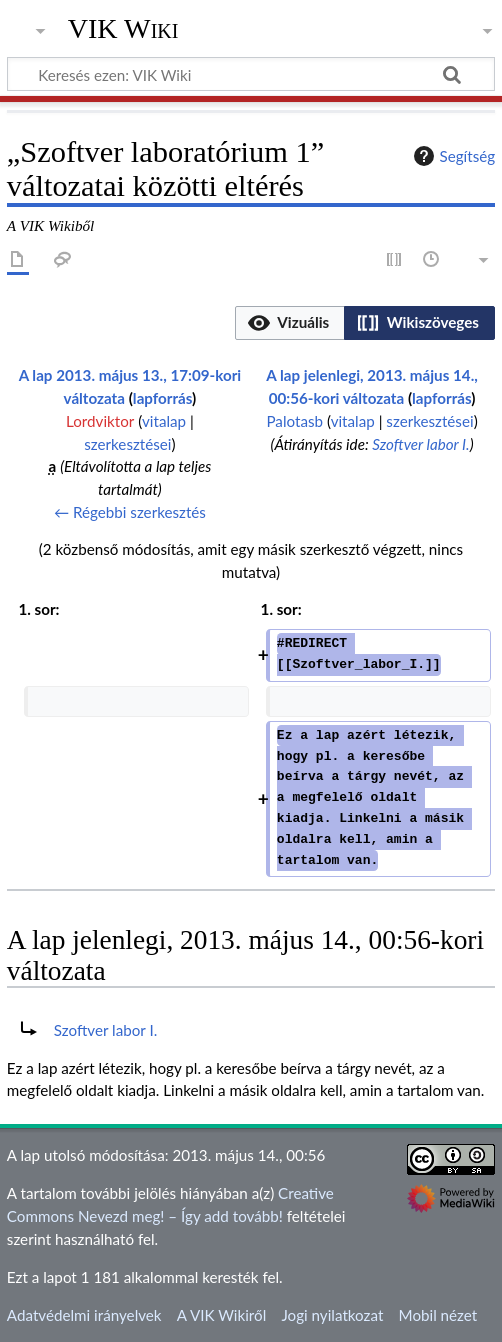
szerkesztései (127, 444)
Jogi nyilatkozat (332, 1315)
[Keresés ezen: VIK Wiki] (251, 74)
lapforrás (162, 398)
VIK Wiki (123, 29)
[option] (289, 322)
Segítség (452, 156)
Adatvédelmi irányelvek (84, 1315)
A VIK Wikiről (221, 1315)
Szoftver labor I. (420, 444)
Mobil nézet (438, 1315)
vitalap (164, 421)
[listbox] (365, 323)
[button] (290, 323)
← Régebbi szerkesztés (130, 512)
